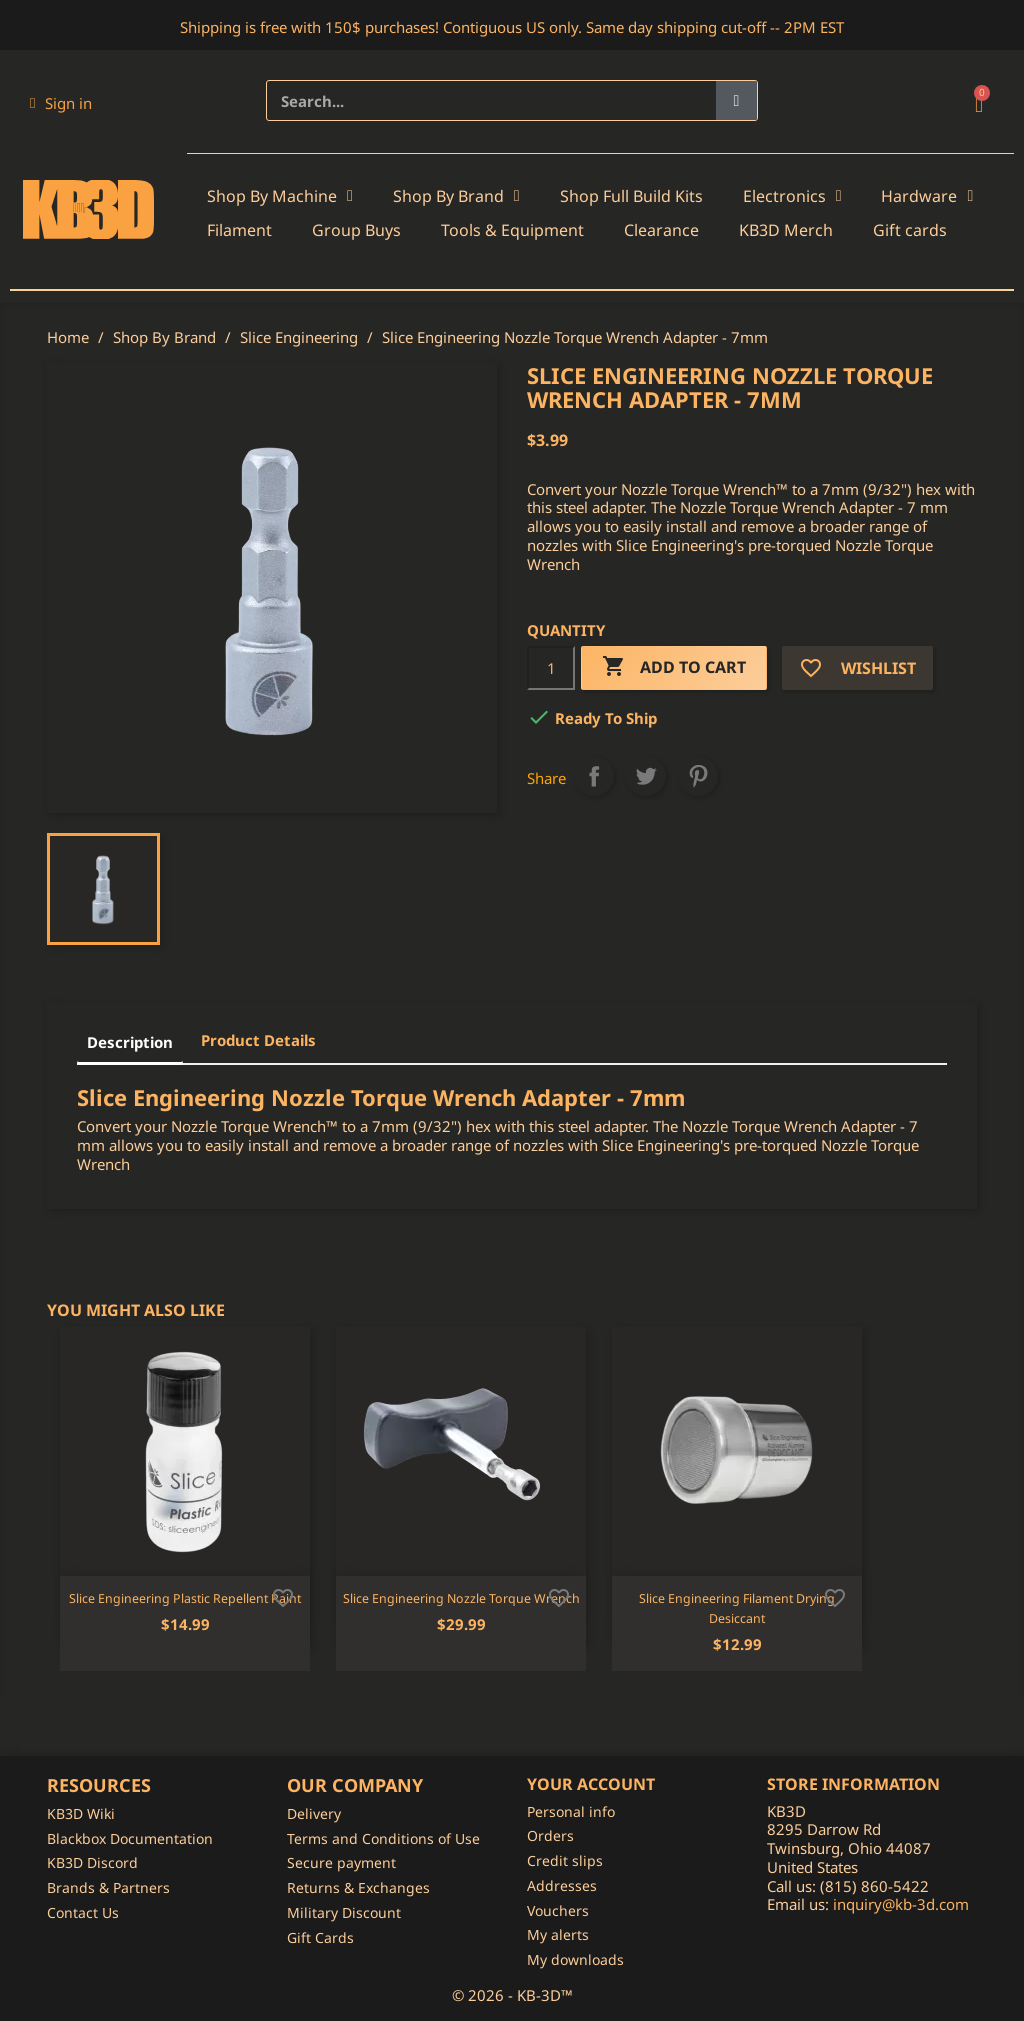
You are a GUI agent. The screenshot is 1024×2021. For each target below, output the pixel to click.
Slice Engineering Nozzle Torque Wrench (461, 1598)
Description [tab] (130, 1042)
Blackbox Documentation (130, 1838)
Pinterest (698, 776)
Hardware (927, 196)
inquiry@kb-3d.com (901, 1904)
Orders (550, 1835)
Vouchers (558, 1910)
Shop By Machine (280, 196)
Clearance (661, 230)
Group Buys (356, 230)
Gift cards (910, 230)
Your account (591, 1784)
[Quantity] (551, 668)
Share (594, 776)
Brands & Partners (108, 1887)
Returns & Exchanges (358, 1887)
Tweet (646, 776)
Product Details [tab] (258, 1040)
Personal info (571, 1811)
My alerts (558, 1934)
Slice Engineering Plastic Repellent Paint (185, 1598)
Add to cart (674, 667)
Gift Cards (320, 1937)
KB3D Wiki (81, 1813)
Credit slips (565, 1860)
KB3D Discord (92, 1862)
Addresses (562, 1885)
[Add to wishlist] (283, 1596)
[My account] (61, 103)
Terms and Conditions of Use (383, 1838)
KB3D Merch (786, 230)
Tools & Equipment (512, 230)
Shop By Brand (456, 196)
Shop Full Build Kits (631, 196)
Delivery (314, 1813)
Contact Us (83, 1912)
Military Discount (344, 1912)
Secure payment (341, 1862)
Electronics (792, 196)
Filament (239, 230)
